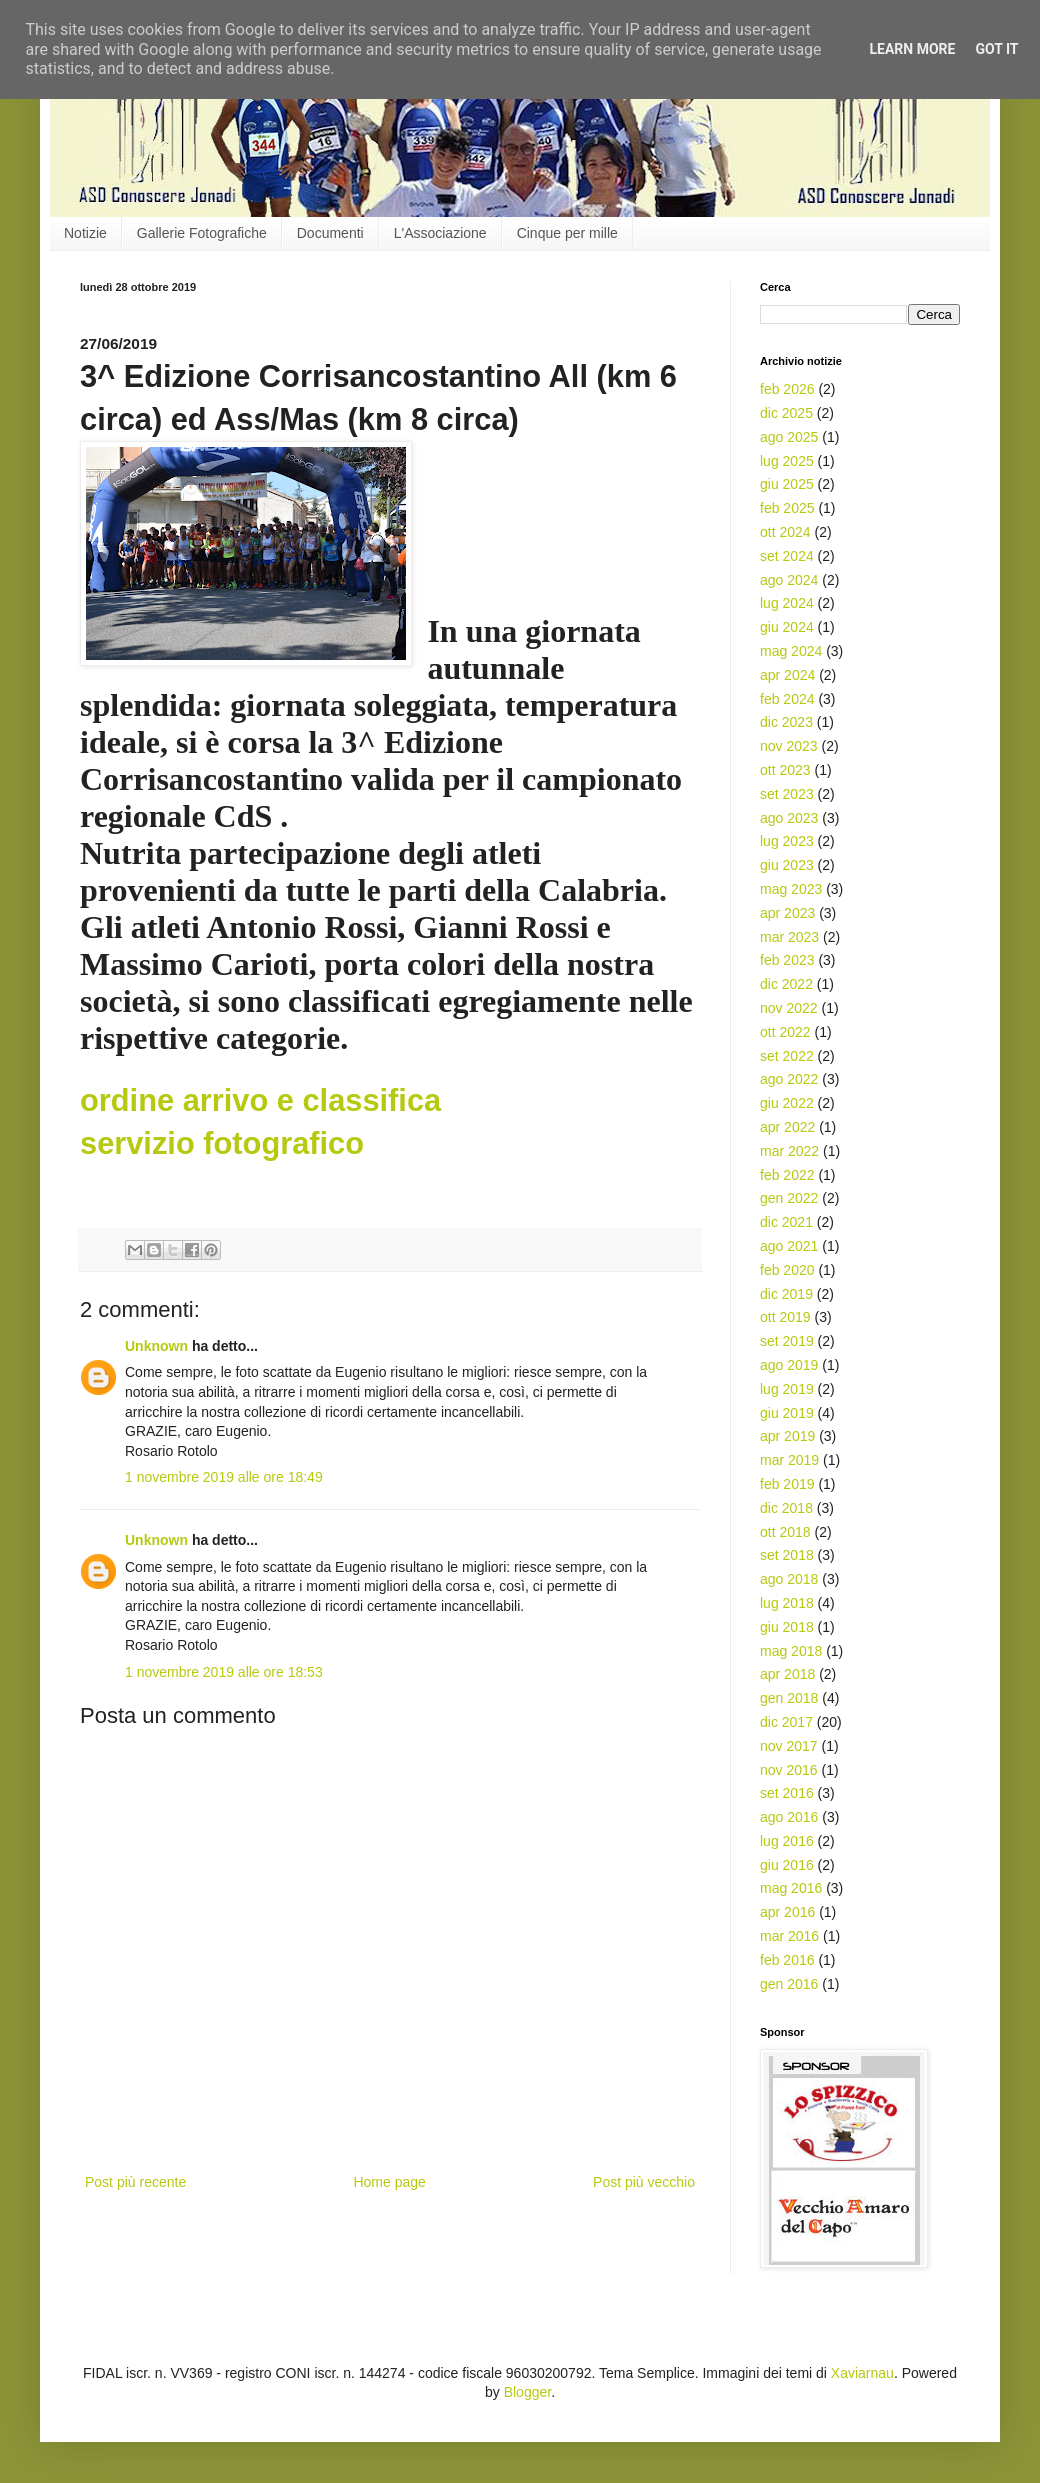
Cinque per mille (567, 233)
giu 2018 (787, 1627)
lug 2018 (787, 1603)
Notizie (85, 233)
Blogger (527, 2392)
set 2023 (787, 794)
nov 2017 (789, 1746)
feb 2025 (787, 508)
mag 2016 (791, 1888)
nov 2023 (789, 746)
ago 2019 (789, 1365)
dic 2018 (786, 1508)
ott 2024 (785, 532)
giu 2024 (787, 627)
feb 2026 (787, 389)
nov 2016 (789, 1770)
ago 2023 (789, 818)
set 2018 (787, 1555)
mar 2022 (789, 1151)
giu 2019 (787, 1413)
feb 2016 (787, 1960)
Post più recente (135, 2182)
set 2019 (787, 1341)
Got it (996, 49)
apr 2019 (787, 1436)
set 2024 (787, 556)
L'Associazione (440, 233)
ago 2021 (789, 1246)
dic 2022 (786, 984)
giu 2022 (787, 1103)
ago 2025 (789, 437)
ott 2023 (785, 770)
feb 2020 (787, 1270)
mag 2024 (791, 651)
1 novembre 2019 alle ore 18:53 (224, 1672)
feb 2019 (787, 1484)
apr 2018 (787, 1674)
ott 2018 (785, 1532)
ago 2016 (789, 1817)
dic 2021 (786, 1222)
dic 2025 (786, 413)
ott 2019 (785, 1317)
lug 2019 (787, 1389)
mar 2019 (789, 1460)
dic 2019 (786, 1294)
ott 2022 (785, 1032)
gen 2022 (789, 1198)
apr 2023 (787, 913)
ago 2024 (789, 580)
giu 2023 (787, 865)
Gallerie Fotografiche (202, 233)
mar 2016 (789, 1936)
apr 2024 (787, 675)
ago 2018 (789, 1579)
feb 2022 (787, 1175)
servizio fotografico (222, 1143)
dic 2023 (786, 722)
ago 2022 (789, 1079)
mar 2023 (789, 937)
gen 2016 (789, 1984)
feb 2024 (787, 699)
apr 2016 (787, 1912)
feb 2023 (787, 960)
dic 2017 (786, 1722)
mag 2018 (791, 1651)
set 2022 (787, 1056)
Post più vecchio (644, 2182)
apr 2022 (787, 1127)
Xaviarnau (862, 2373)
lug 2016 (787, 1841)
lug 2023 (787, 841)
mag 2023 (791, 889)
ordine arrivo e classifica (260, 1100)
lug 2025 (787, 461)
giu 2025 (787, 484)
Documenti (330, 233)
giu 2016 (787, 1865)
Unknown (156, 1346)
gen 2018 (789, 1698)
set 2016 (787, 1793)
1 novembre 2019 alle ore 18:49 (224, 1477)
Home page (389, 2182)
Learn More (912, 49)
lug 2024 (787, 603)
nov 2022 (789, 1008)
